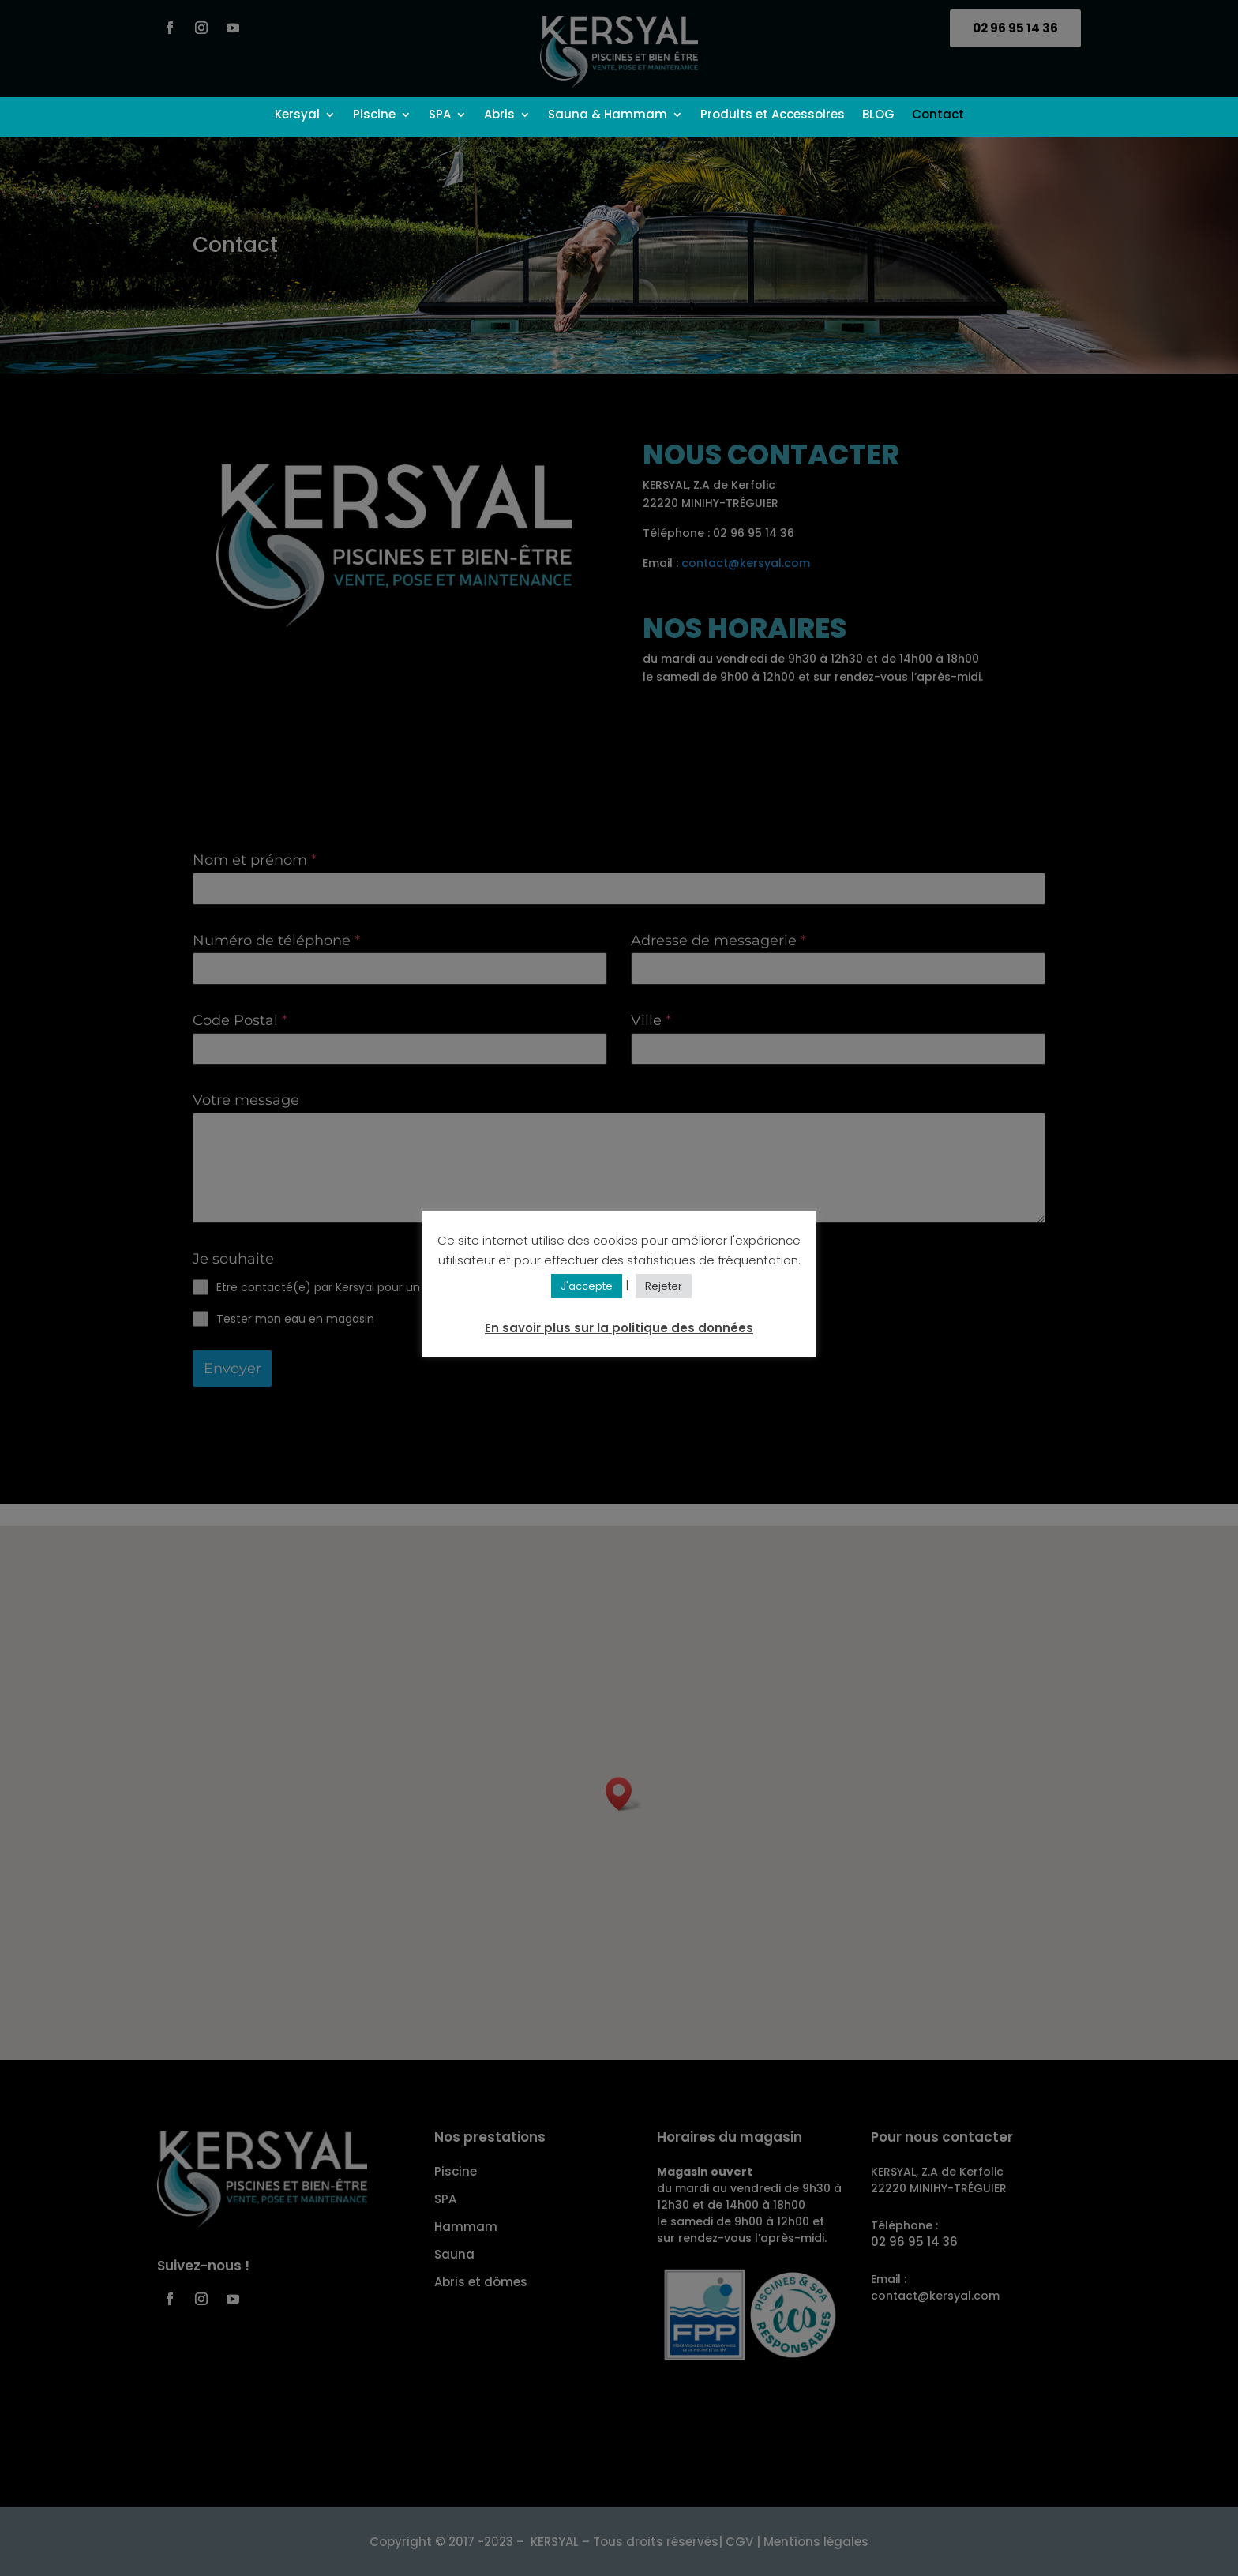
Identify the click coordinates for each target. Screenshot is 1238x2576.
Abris (499, 115)
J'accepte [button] (587, 1286)
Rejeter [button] (663, 1286)
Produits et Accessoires (772, 115)
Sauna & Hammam (607, 115)
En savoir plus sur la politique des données (619, 1328)
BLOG (878, 115)
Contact (938, 115)
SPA (440, 115)
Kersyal (297, 115)
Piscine (374, 115)
